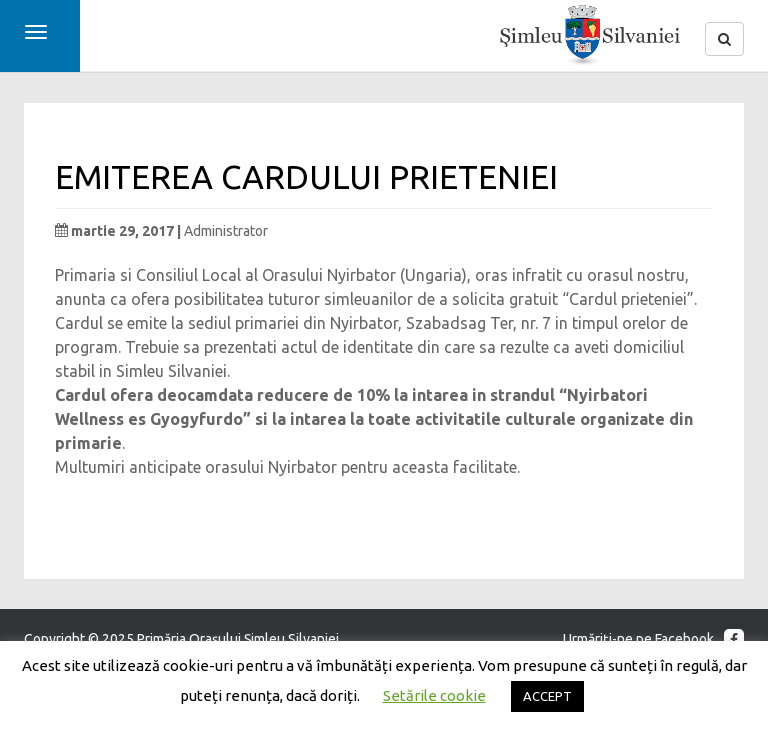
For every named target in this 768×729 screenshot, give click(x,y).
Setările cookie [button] (434, 695)
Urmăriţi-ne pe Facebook (653, 639)
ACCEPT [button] (547, 696)
